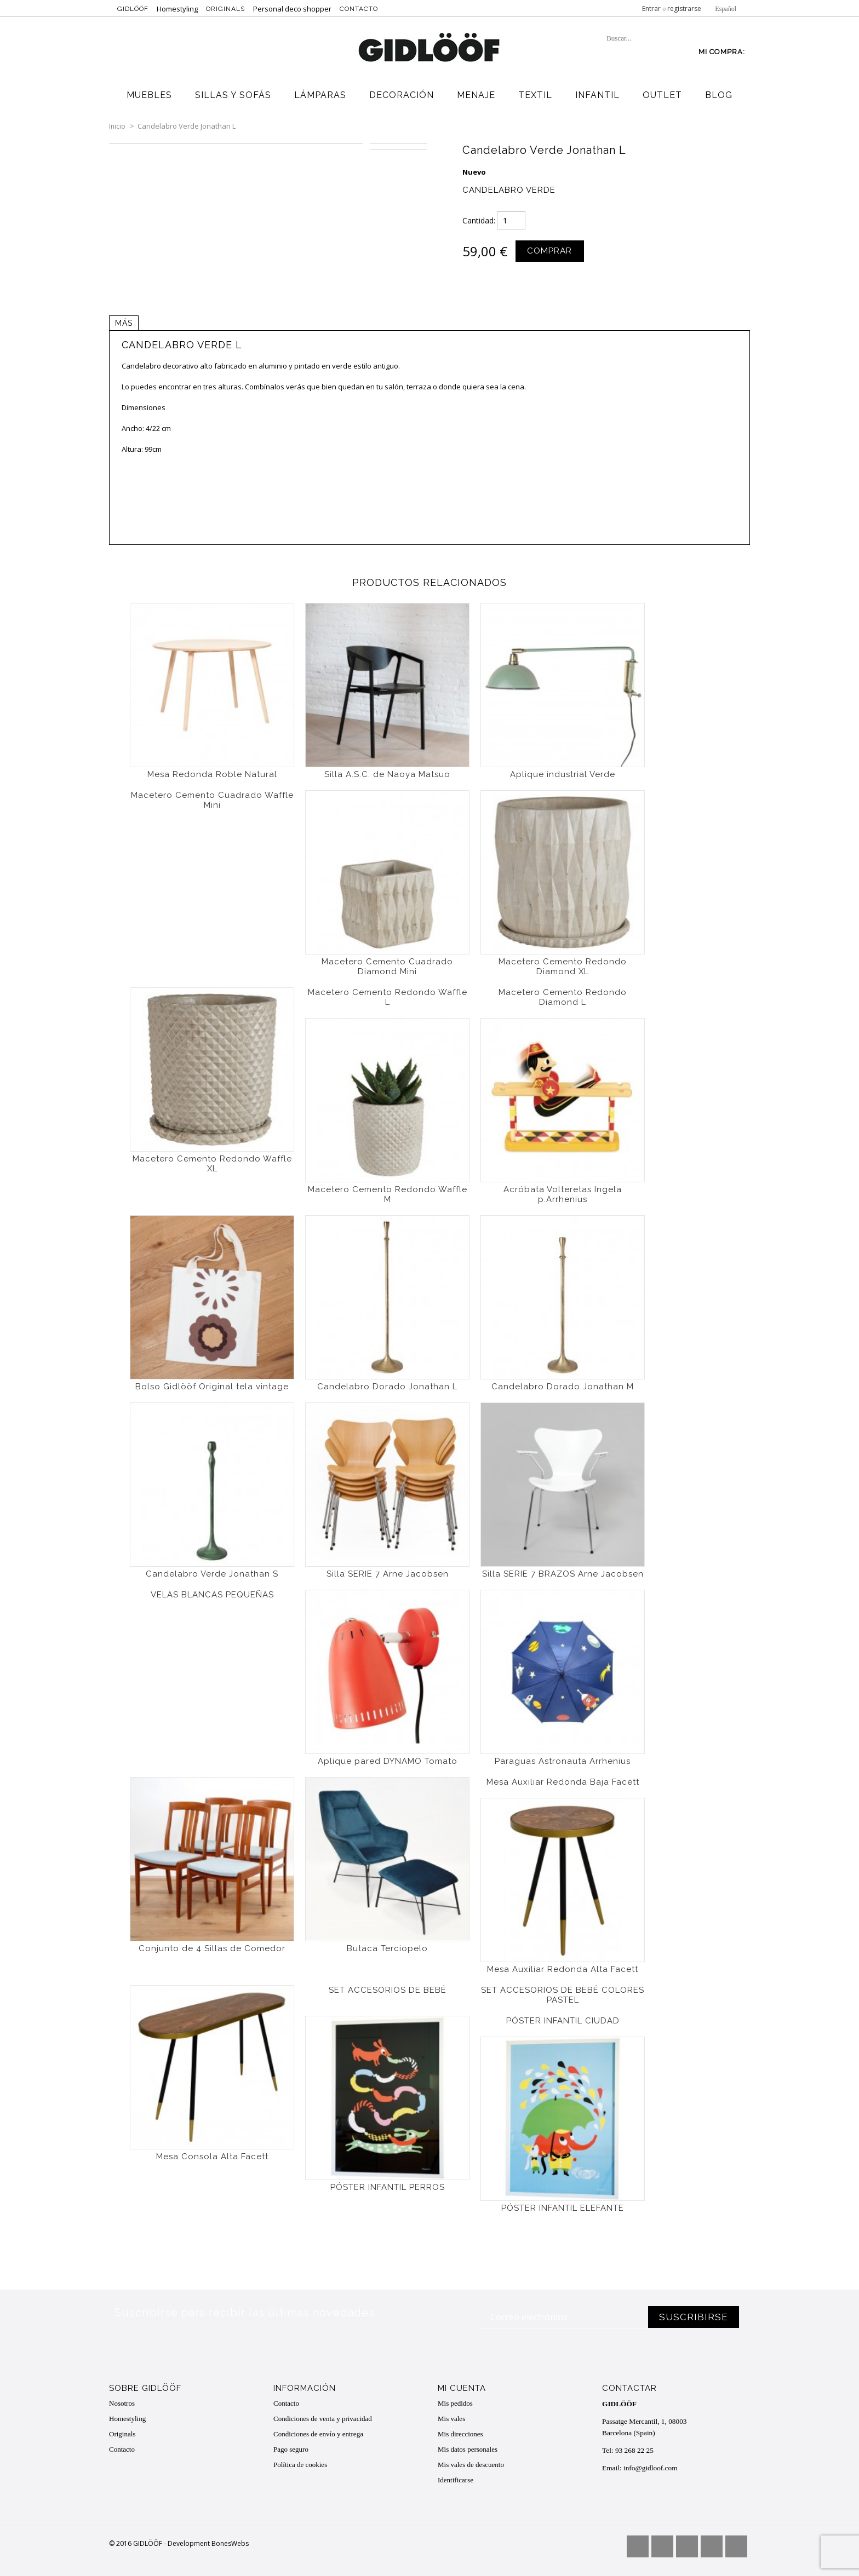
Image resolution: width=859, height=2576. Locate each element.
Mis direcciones (460, 2433)
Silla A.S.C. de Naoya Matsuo (387, 774)
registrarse (684, 8)
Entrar (651, 8)
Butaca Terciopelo (387, 1948)
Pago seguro (290, 2449)
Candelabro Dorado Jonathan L (387, 1386)
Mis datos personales (467, 2449)
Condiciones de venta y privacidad (322, 2418)
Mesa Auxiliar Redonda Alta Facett (562, 1969)
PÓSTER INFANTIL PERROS (387, 2187)
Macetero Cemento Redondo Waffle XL (212, 1163)
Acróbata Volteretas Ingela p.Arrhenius (562, 1194)
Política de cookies (300, 2464)
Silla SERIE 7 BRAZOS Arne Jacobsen (563, 1573)
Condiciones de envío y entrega (318, 2433)
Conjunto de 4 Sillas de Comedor (212, 1948)
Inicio (117, 126)
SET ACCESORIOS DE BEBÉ (387, 1989)
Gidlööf (132, 9)
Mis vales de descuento (471, 2464)
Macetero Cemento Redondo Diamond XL (563, 966)
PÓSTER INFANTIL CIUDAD (563, 2020)
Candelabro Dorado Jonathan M (562, 1386)
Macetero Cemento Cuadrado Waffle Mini (212, 799)
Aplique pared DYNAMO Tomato (387, 1761)
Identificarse (455, 2479)
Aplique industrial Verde (562, 774)
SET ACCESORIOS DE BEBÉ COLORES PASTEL (562, 1994)
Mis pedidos (455, 2403)
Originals (225, 9)
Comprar (548, 250)
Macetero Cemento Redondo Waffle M (387, 1194)
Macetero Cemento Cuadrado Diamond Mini (387, 966)
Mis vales (451, 2418)
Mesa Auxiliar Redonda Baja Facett (562, 1781)
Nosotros (122, 2403)
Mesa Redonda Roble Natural (212, 774)
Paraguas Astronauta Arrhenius (563, 1761)
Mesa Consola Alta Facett (212, 2156)
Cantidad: (478, 220)
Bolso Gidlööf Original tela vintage (212, 1386)
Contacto (359, 9)
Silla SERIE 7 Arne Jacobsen (388, 1573)
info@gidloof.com (649, 2460)
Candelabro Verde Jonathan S (212, 1573)
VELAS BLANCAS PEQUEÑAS (212, 1594)
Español (725, 9)
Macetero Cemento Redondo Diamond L (563, 997)
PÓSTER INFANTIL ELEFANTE (562, 2207)
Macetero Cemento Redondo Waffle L (387, 997)
